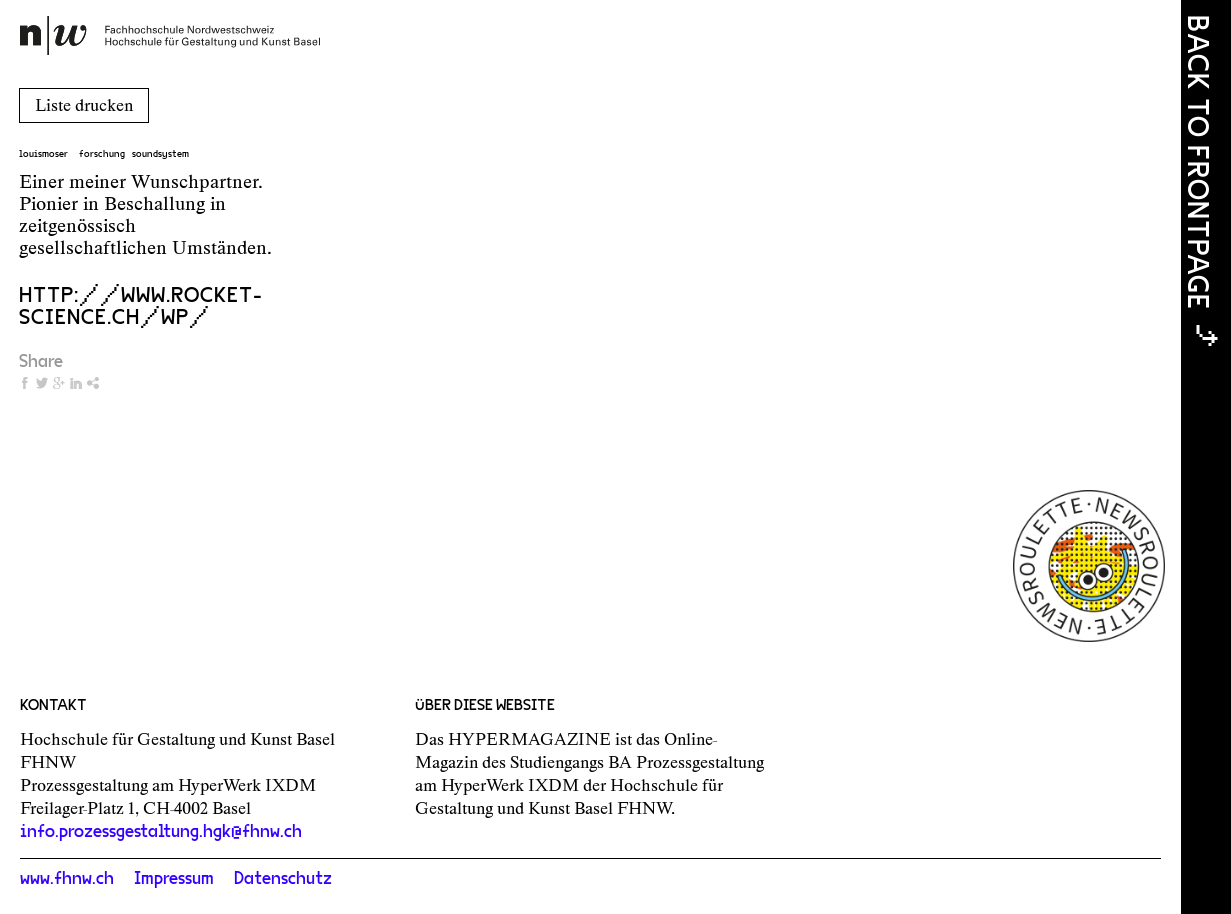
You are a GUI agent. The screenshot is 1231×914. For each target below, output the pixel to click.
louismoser (43, 154)
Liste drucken (84, 105)
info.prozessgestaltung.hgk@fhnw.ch (161, 832)
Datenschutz (283, 879)
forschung (102, 154)
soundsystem (160, 154)
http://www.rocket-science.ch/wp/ (141, 306)
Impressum (174, 879)
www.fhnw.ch (67, 879)
